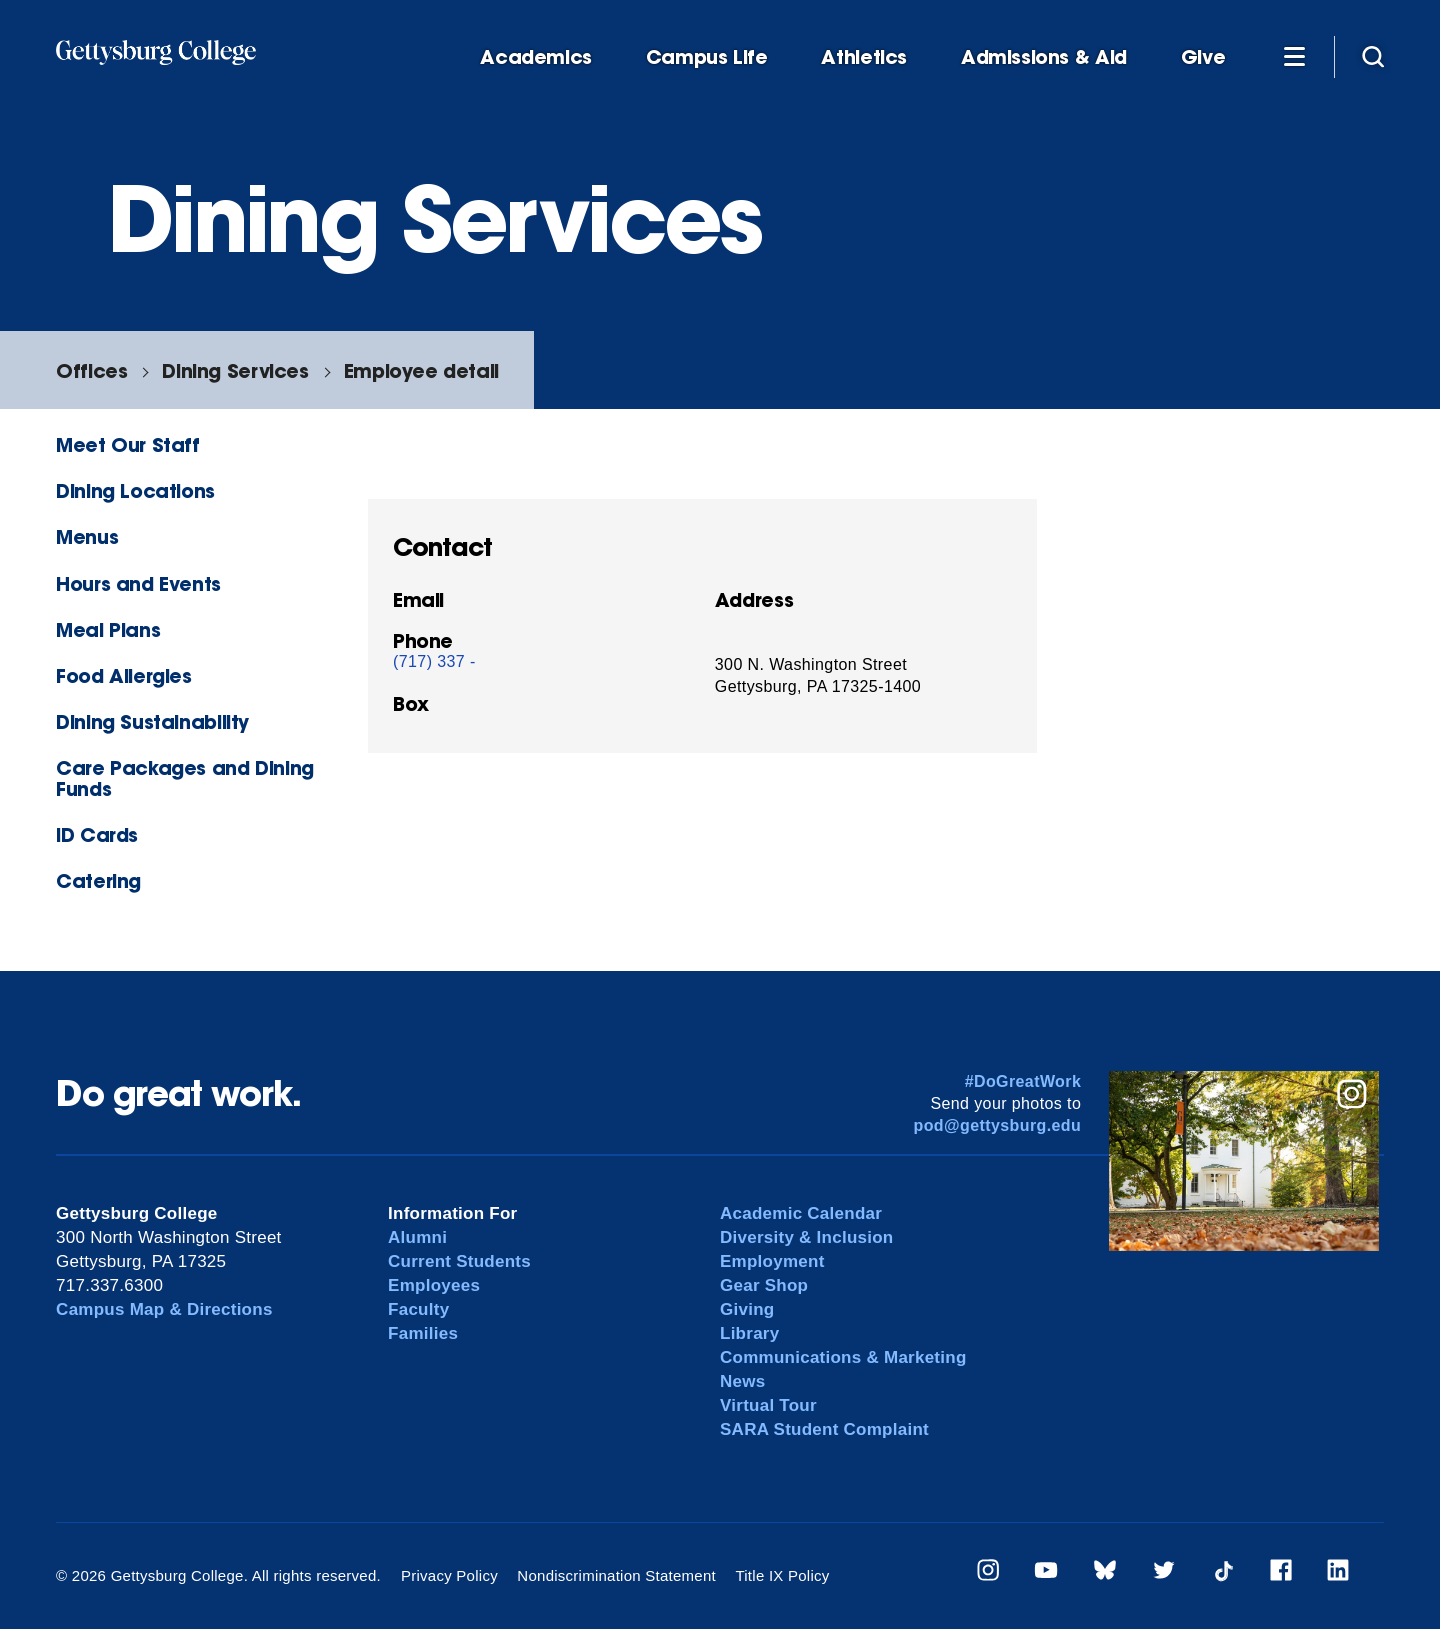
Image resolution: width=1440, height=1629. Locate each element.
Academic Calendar (801, 1213)
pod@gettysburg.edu (998, 1125)
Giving (747, 1309)
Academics (536, 57)
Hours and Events (138, 583)
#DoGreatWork (1023, 1081)
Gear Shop (764, 1285)
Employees (434, 1285)
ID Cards (97, 834)
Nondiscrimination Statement (616, 1575)
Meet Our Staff (128, 444)
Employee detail (421, 370)
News (742, 1381)
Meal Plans (108, 629)
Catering (98, 880)
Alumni (417, 1237)
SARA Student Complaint (824, 1429)
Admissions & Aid (1044, 57)
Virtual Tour (768, 1405)
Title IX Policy (782, 1575)
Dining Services (235, 370)
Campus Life (707, 57)
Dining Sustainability (152, 721)
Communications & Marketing (843, 1357)
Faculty (418, 1309)
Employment (772, 1261)
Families (423, 1333)
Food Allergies (124, 675)
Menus (87, 536)
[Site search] (1373, 56)
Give (1203, 57)
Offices (91, 370)
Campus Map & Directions (164, 1309)
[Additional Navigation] (1294, 56)
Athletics (864, 57)
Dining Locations (135, 490)
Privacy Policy (449, 1575)
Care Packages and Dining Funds (185, 778)
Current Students (459, 1261)
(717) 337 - (434, 661)
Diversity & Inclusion (807, 1237)
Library (749, 1333)
